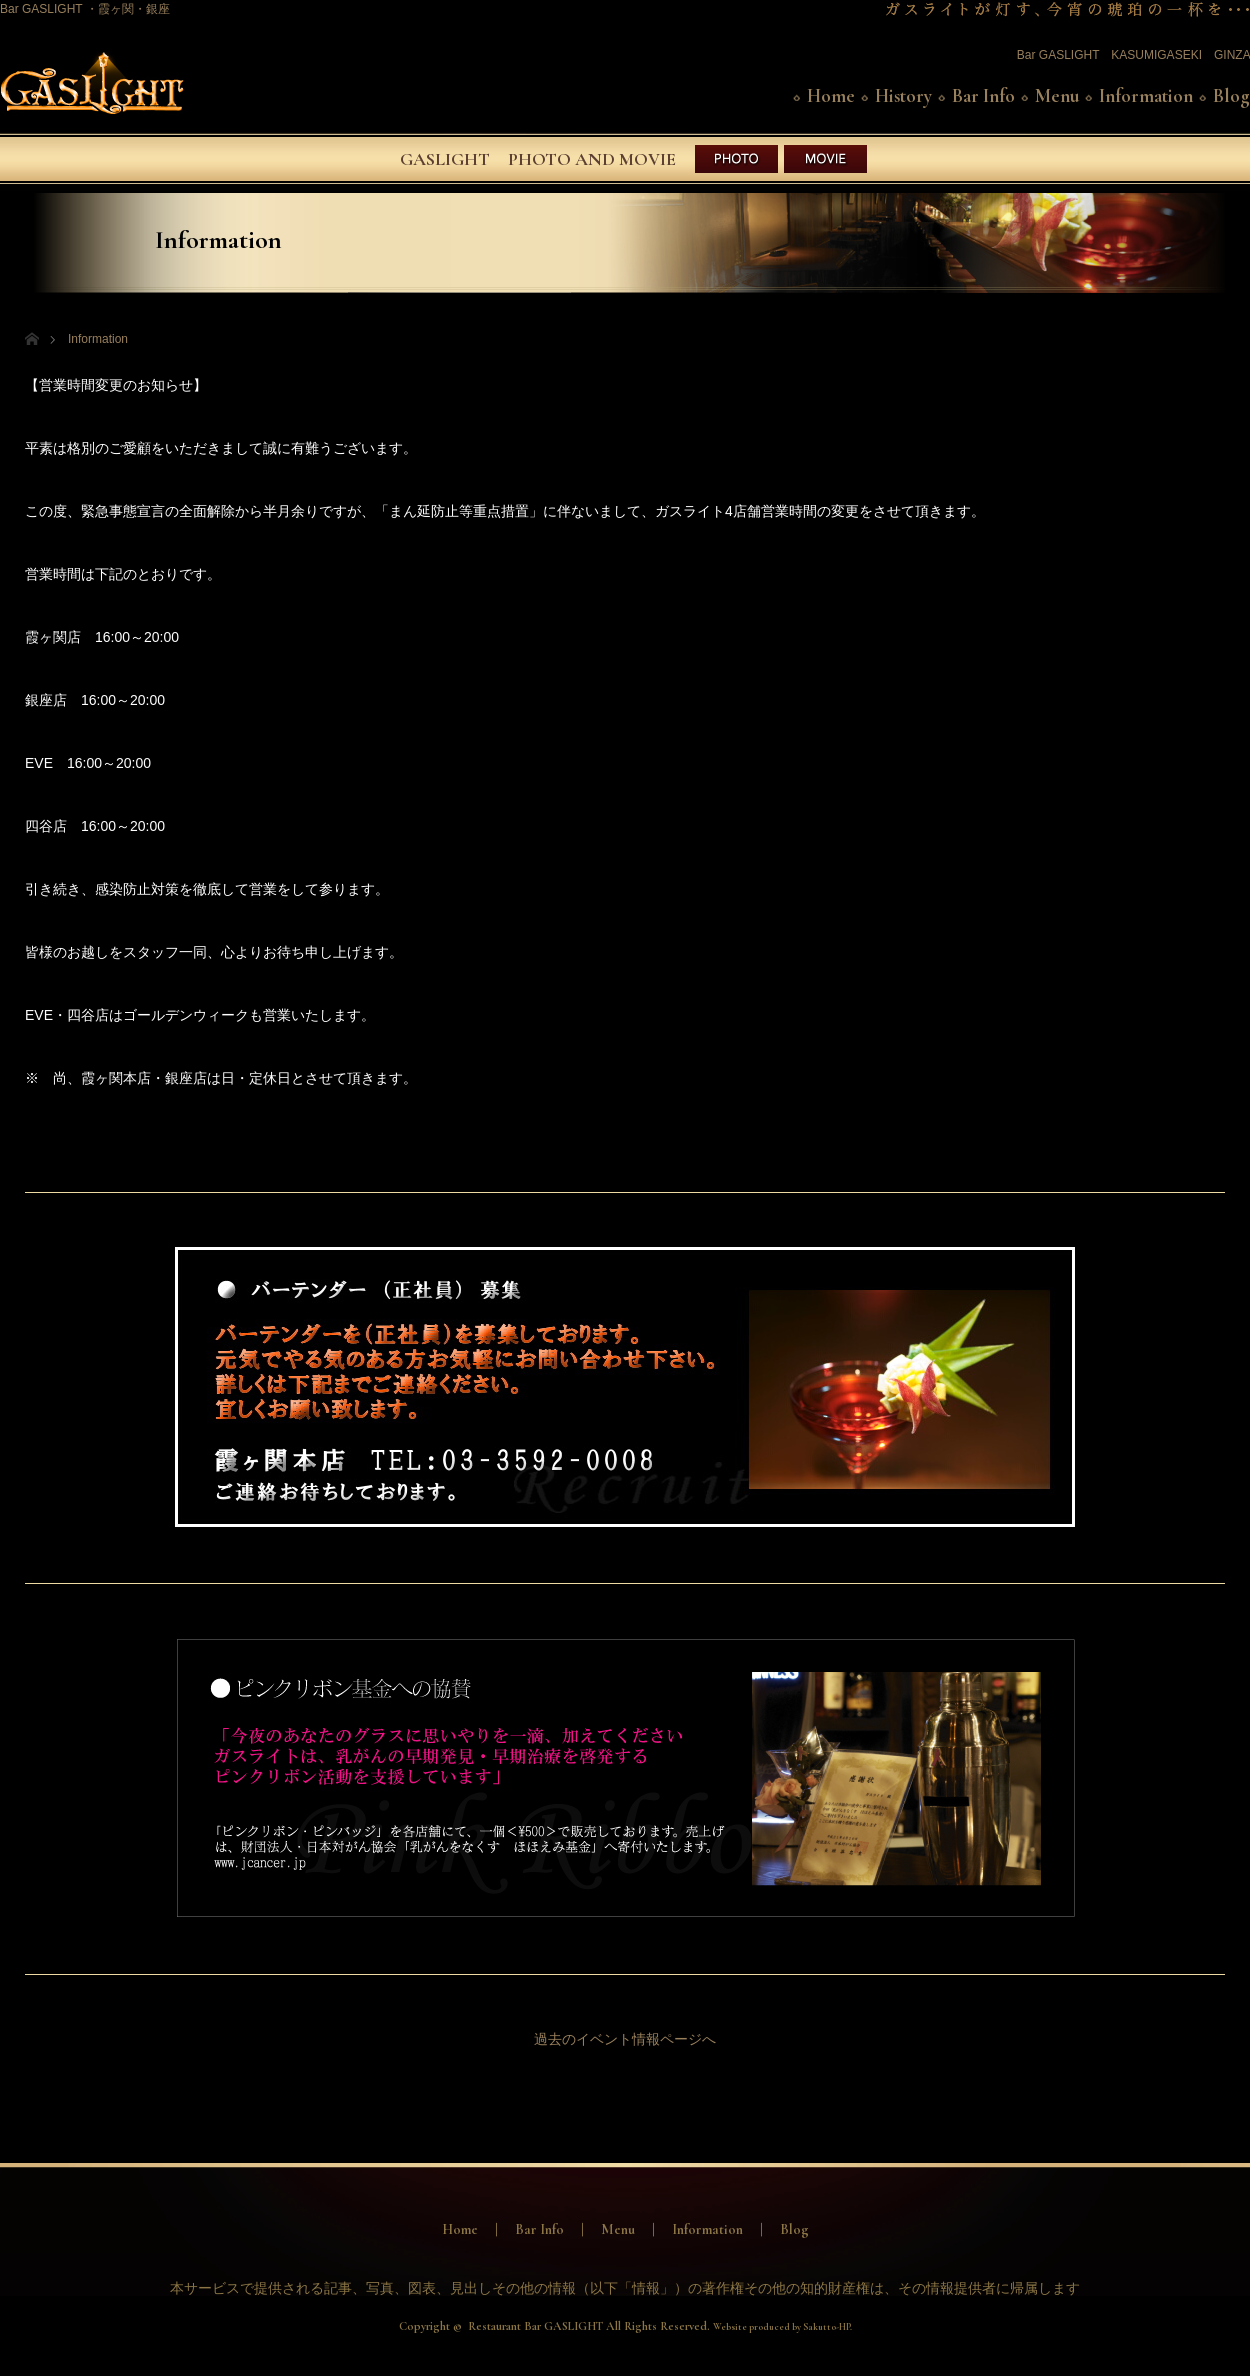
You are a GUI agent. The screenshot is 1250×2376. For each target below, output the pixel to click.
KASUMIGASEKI (1156, 55)
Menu (1057, 96)
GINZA (1232, 55)
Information (1146, 96)
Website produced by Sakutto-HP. (782, 2327)
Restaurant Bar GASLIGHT (535, 2326)
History (903, 96)
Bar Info (983, 96)
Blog (1231, 96)
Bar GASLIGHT (1058, 55)
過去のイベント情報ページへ (625, 2039)
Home (831, 96)
